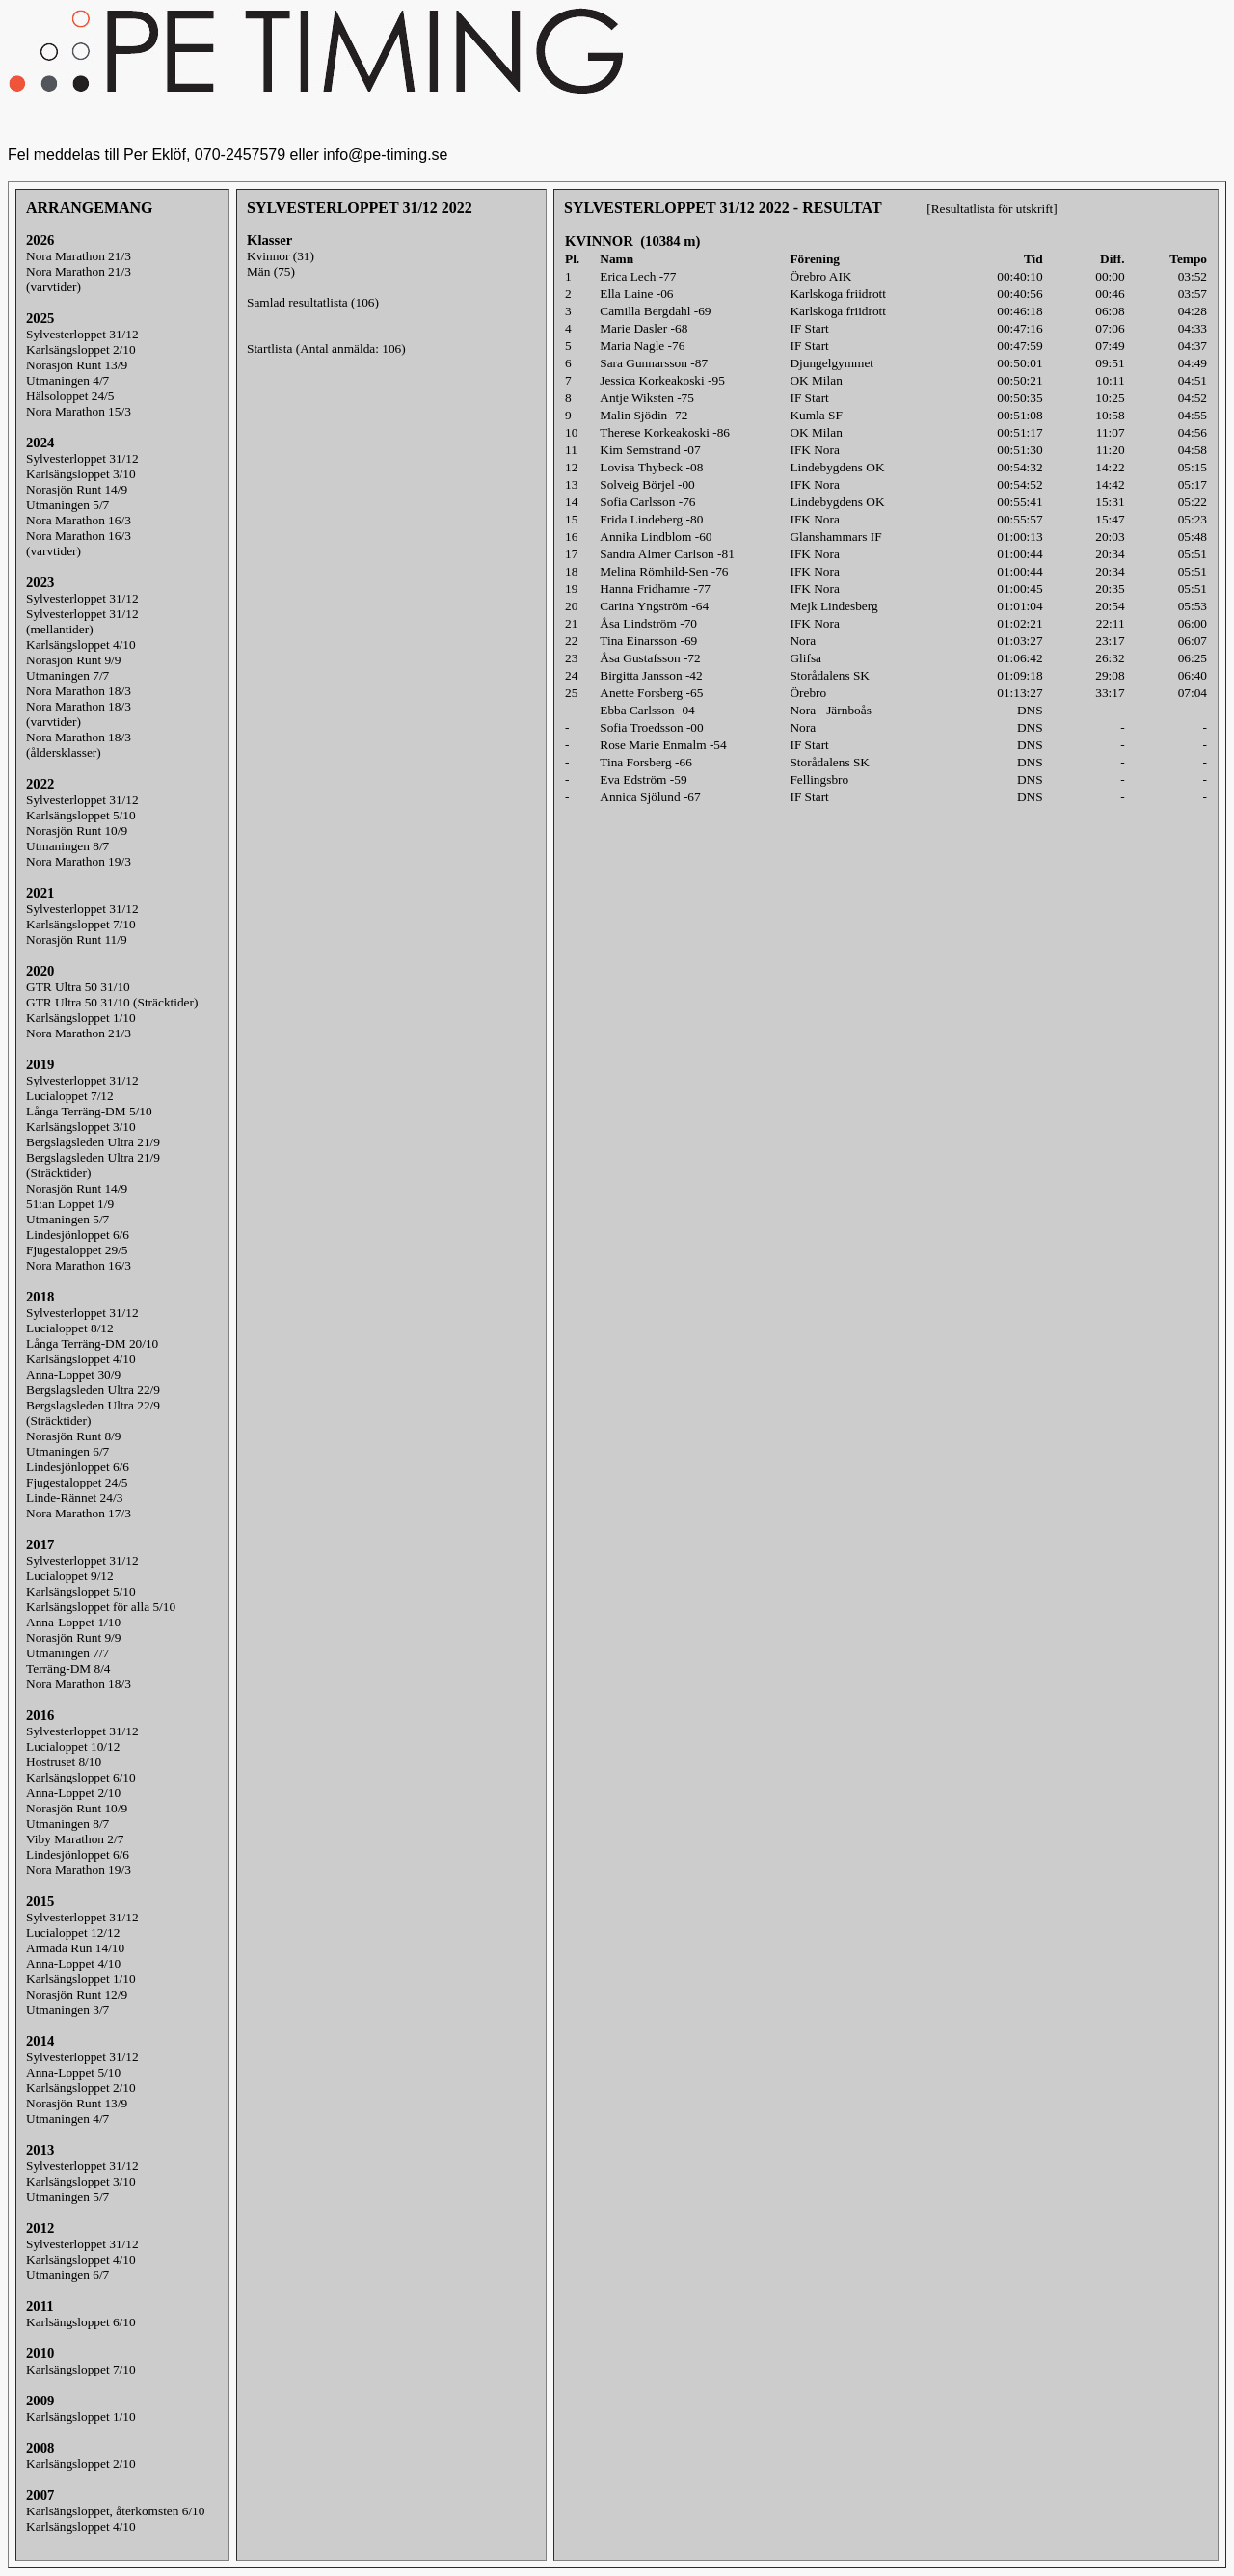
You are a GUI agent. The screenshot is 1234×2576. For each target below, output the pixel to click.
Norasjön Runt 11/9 (76, 939)
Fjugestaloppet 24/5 (77, 1482)
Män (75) (271, 271)
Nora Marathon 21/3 (78, 256)
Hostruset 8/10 (63, 1762)
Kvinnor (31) (280, 256)
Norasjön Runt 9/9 (73, 660)
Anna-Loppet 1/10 (73, 1622)
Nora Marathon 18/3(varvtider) (78, 714)
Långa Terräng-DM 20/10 (92, 1343)
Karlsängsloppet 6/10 (81, 1777)
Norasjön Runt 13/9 (76, 365)
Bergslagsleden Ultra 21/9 (93, 1142)
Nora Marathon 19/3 (78, 861)
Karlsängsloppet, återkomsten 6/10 (115, 2511)
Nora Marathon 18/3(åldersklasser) (78, 745)
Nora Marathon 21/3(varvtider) (78, 279)
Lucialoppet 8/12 (70, 1328)
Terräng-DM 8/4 (68, 1668)
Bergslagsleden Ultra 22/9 (93, 1389)
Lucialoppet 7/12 (70, 1095)
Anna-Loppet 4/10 (73, 1963)
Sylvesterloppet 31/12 (82, 334)
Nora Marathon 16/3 (78, 520)
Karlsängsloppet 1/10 (81, 1017)
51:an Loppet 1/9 (70, 1203)
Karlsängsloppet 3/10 (81, 474)
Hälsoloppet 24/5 (70, 396)
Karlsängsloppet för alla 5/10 (100, 1606)
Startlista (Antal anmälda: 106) (326, 348)
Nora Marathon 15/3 (78, 411)
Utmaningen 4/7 (67, 380)
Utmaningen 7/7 (67, 675)
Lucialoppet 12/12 (73, 1932)
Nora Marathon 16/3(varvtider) (78, 543)
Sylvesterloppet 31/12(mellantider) (82, 621)
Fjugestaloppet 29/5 (77, 1250)
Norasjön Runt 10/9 (76, 830)
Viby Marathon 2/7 (74, 1839)
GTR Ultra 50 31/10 (78, 986)
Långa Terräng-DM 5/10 (89, 1111)
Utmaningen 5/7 (67, 504)
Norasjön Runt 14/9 (76, 489)
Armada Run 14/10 (75, 1948)
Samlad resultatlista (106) (313, 302)
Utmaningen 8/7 (67, 846)
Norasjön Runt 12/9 (76, 1994)
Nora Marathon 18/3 (78, 691)
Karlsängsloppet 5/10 (81, 815)
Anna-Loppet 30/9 (73, 1374)
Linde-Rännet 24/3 (74, 1497)
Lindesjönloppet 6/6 (77, 1234)
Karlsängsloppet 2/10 (81, 349)
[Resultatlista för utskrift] (991, 208)
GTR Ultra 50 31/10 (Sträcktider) (112, 1002)
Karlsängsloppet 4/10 (81, 644)
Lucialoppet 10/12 (73, 1746)
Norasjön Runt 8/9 (73, 1436)
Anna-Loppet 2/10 (73, 1792)
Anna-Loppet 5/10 (73, 2072)
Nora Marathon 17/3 (78, 1513)
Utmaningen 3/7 (67, 2009)
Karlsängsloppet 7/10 (81, 924)
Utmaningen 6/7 (67, 1451)
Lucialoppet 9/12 (70, 1576)
